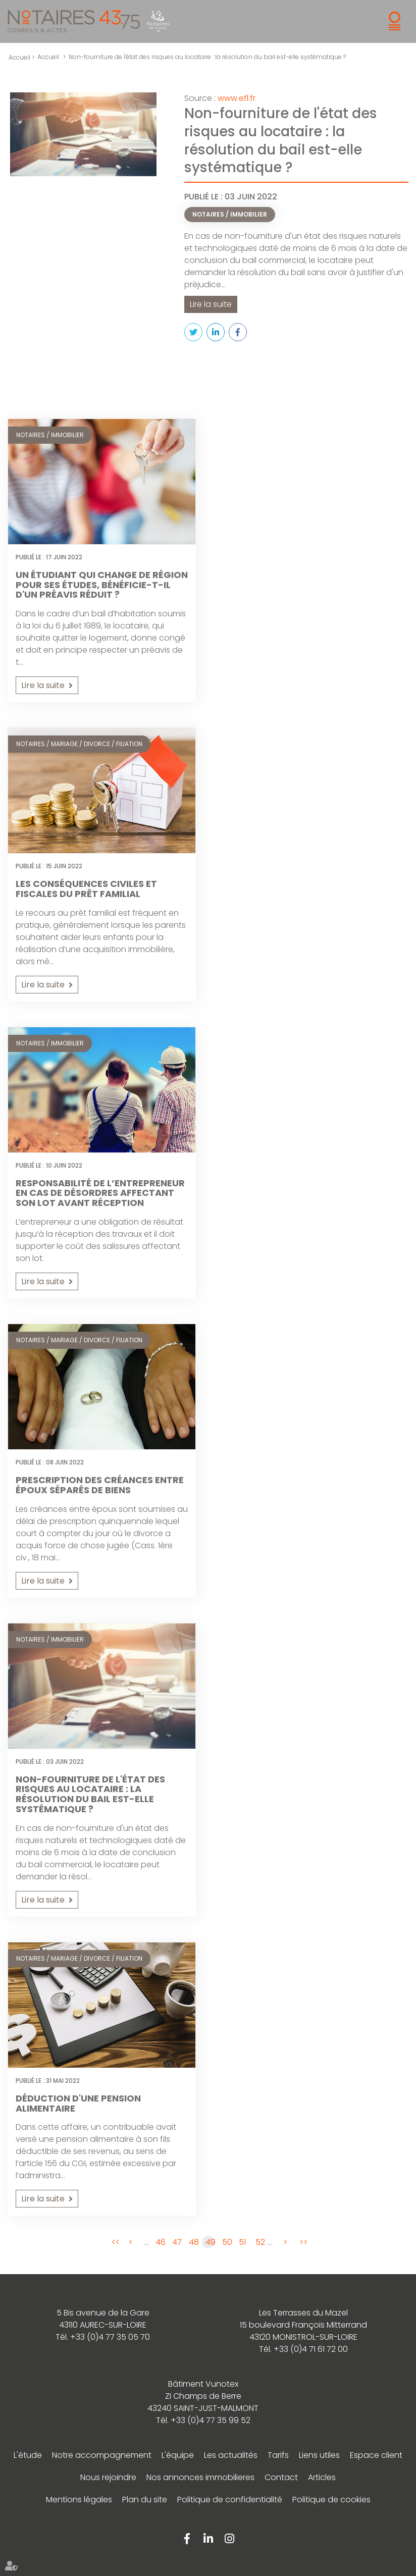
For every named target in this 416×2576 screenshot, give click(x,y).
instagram (229, 2538)
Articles (322, 2477)
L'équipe (178, 2454)
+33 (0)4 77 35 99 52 (210, 2420)
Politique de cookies (331, 2499)
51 (242, 2242)
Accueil (48, 56)
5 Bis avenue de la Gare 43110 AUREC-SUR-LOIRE (103, 2318)
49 (210, 2242)
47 (176, 2242)
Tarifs (278, 2454)
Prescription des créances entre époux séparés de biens (100, 1485)
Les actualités (230, 2454)
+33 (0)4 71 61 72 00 (311, 2348)
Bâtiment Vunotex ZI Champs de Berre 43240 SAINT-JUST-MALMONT (202, 2395)
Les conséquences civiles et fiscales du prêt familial (86, 888)
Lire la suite (211, 303)
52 (260, 2242)
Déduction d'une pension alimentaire (78, 2103)
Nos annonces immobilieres (200, 2477)
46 (160, 2242)
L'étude (28, 2454)
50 (226, 2242)
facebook (186, 2538)
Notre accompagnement (101, 2454)
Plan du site (144, 2499)
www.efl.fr (236, 97)
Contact (281, 2477)
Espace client (376, 2454)
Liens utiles (319, 2454)
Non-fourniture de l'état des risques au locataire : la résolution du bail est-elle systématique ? (207, 56)
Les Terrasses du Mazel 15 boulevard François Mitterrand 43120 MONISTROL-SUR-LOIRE (303, 2324)
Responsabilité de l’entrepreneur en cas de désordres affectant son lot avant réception (100, 1192)
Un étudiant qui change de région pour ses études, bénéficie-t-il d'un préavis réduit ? (102, 584)
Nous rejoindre (108, 2477)
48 (193, 2242)
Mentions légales (79, 2499)
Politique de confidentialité (229, 2499)
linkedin (208, 2538)
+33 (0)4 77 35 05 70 (110, 2336)
